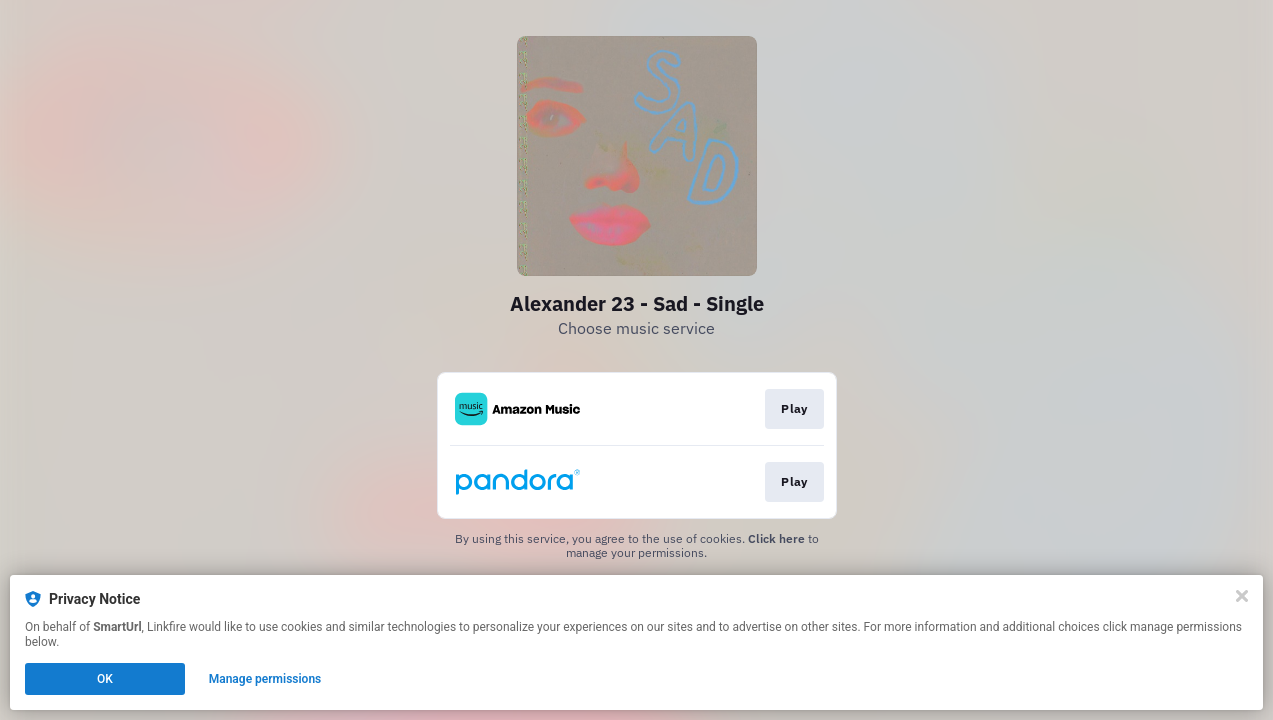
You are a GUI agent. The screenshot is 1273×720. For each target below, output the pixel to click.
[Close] (1242, 596)
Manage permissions (265, 679)
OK (105, 679)
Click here (776, 538)
